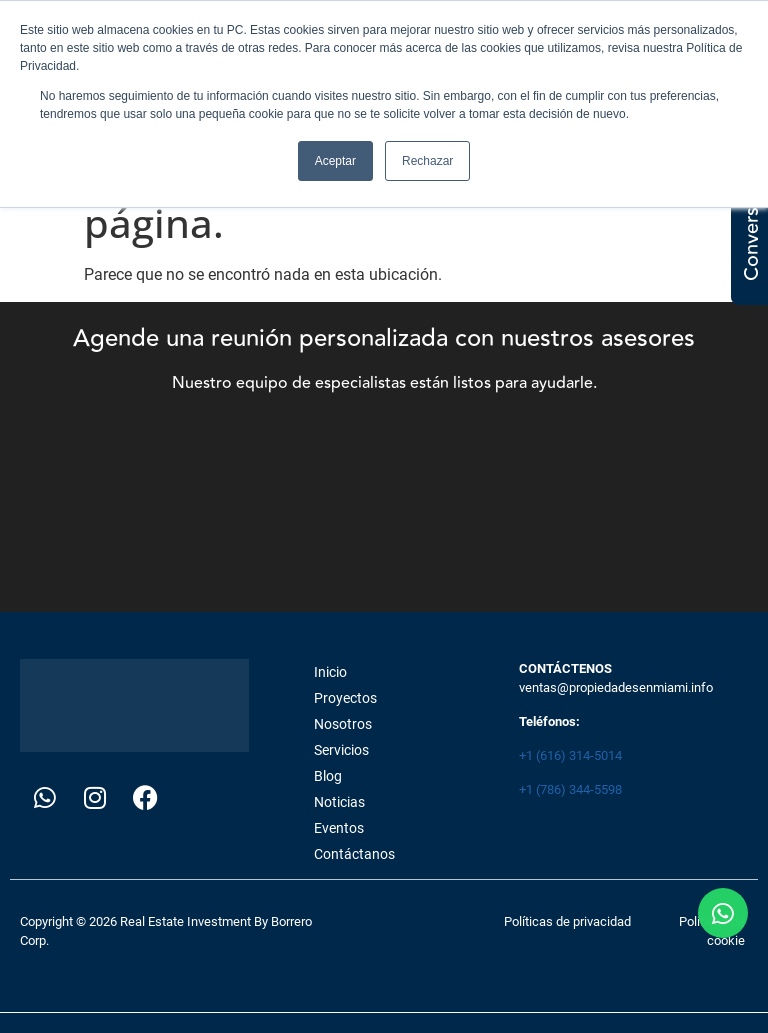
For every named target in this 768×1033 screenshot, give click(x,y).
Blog (328, 776)
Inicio (330, 672)
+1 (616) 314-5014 (570, 755)
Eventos (339, 828)
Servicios (341, 750)
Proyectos (345, 698)
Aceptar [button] (335, 161)
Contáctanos (354, 854)
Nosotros (343, 724)
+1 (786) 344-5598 (570, 789)
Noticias (339, 802)
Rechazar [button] (427, 161)
